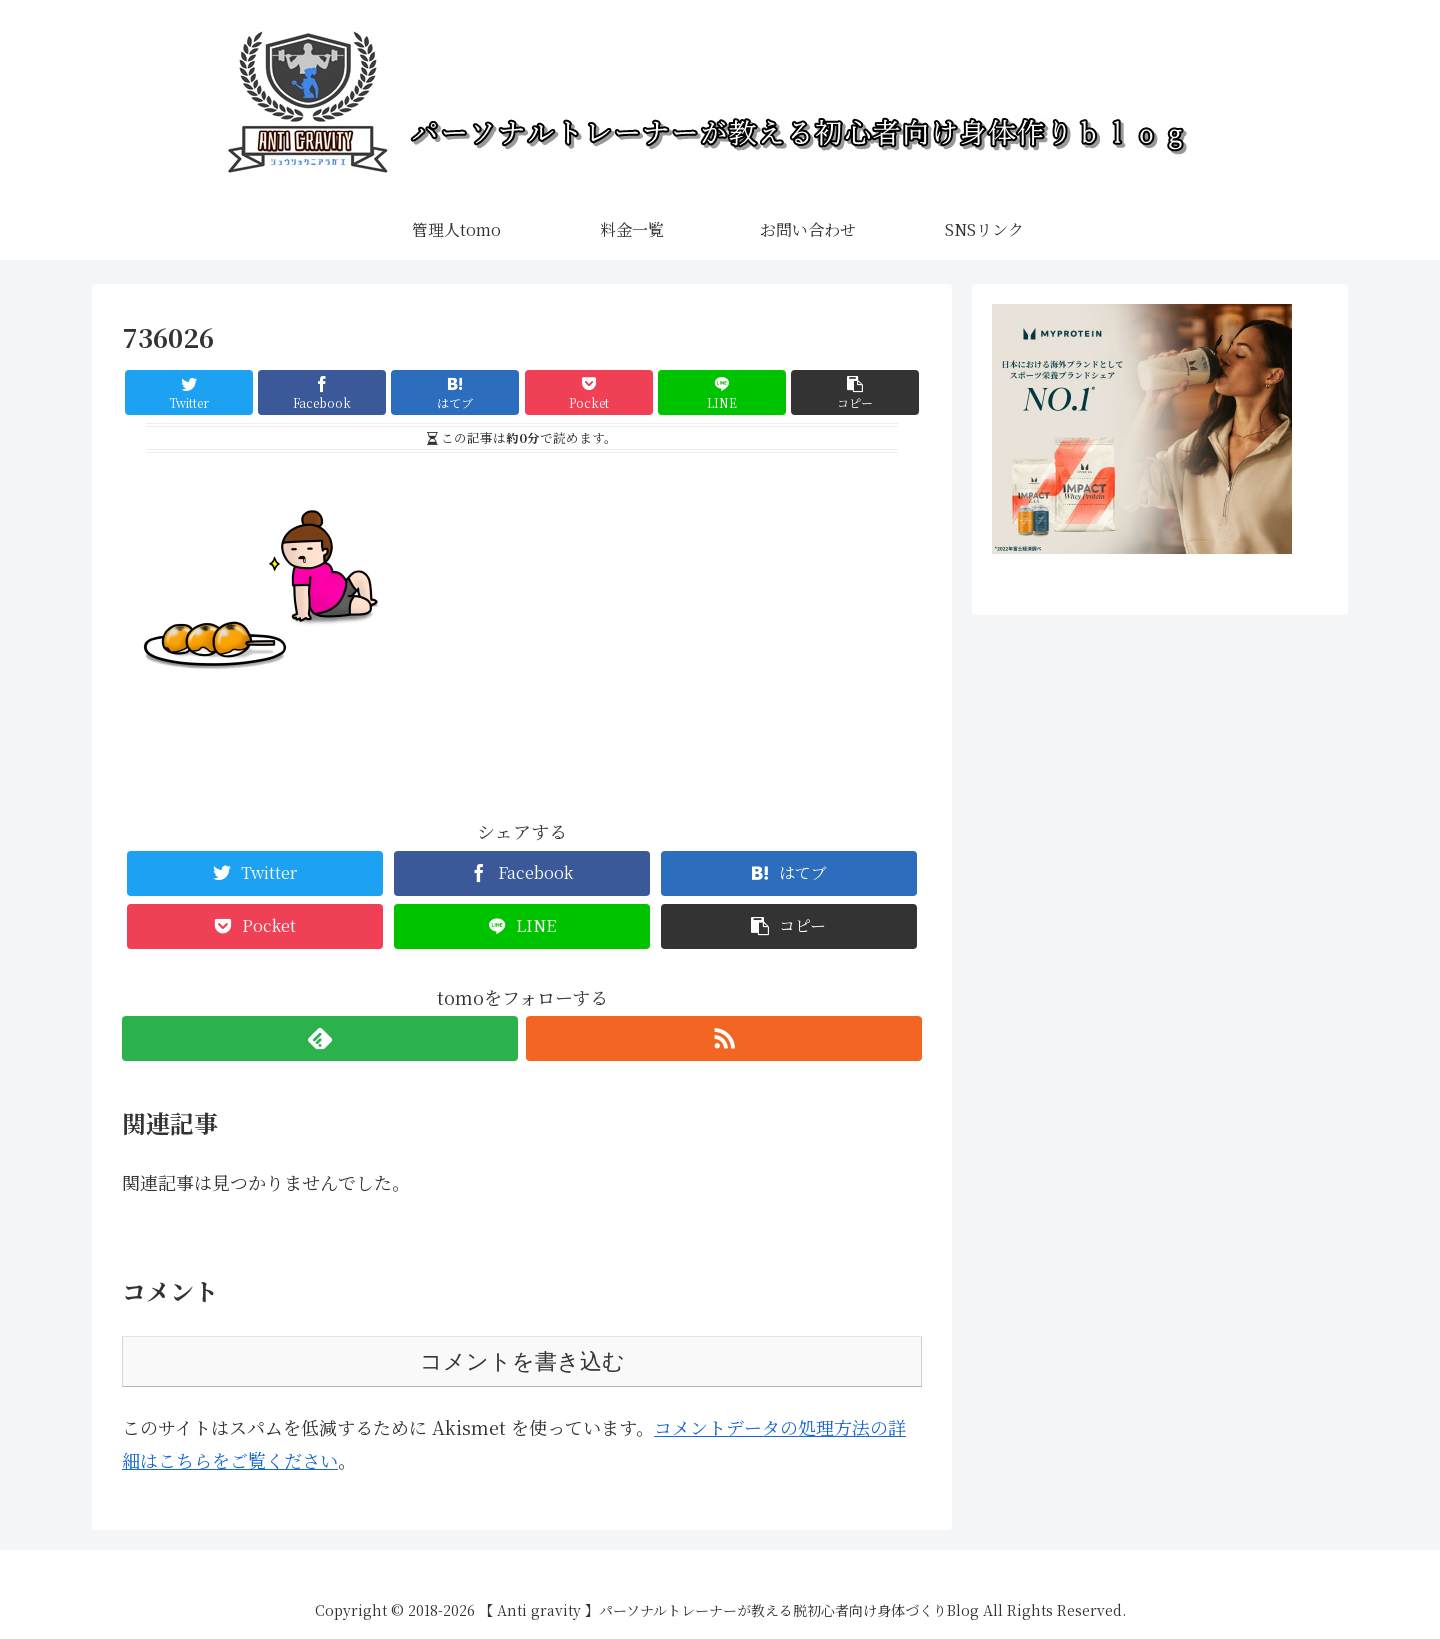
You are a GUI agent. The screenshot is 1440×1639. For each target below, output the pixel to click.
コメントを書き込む (522, 1361)
